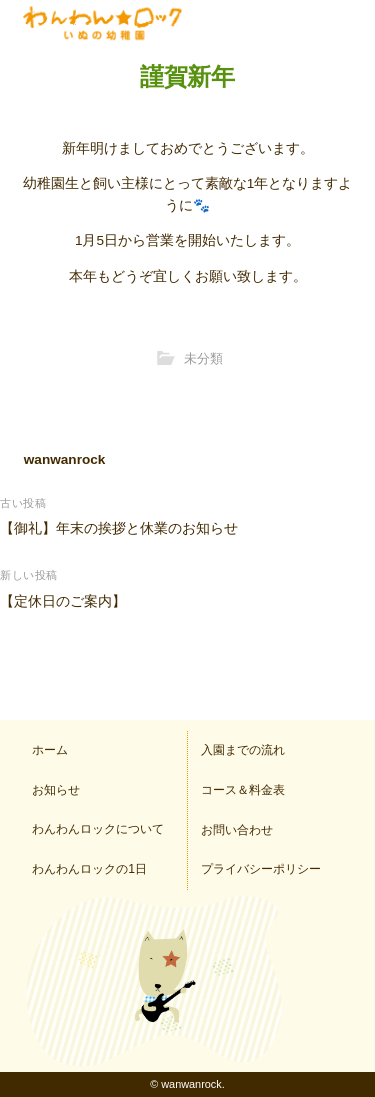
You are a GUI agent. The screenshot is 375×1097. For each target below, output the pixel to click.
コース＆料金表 (243, 790)
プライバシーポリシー (261, 869)
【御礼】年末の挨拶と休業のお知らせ (119, 528)
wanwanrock (65, 459)
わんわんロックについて (98, 829)
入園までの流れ (243, 750)
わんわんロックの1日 (89, 869)
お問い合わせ (237, 830)
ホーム (50, 750)
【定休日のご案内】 (63, 601)
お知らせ (56, 790)
